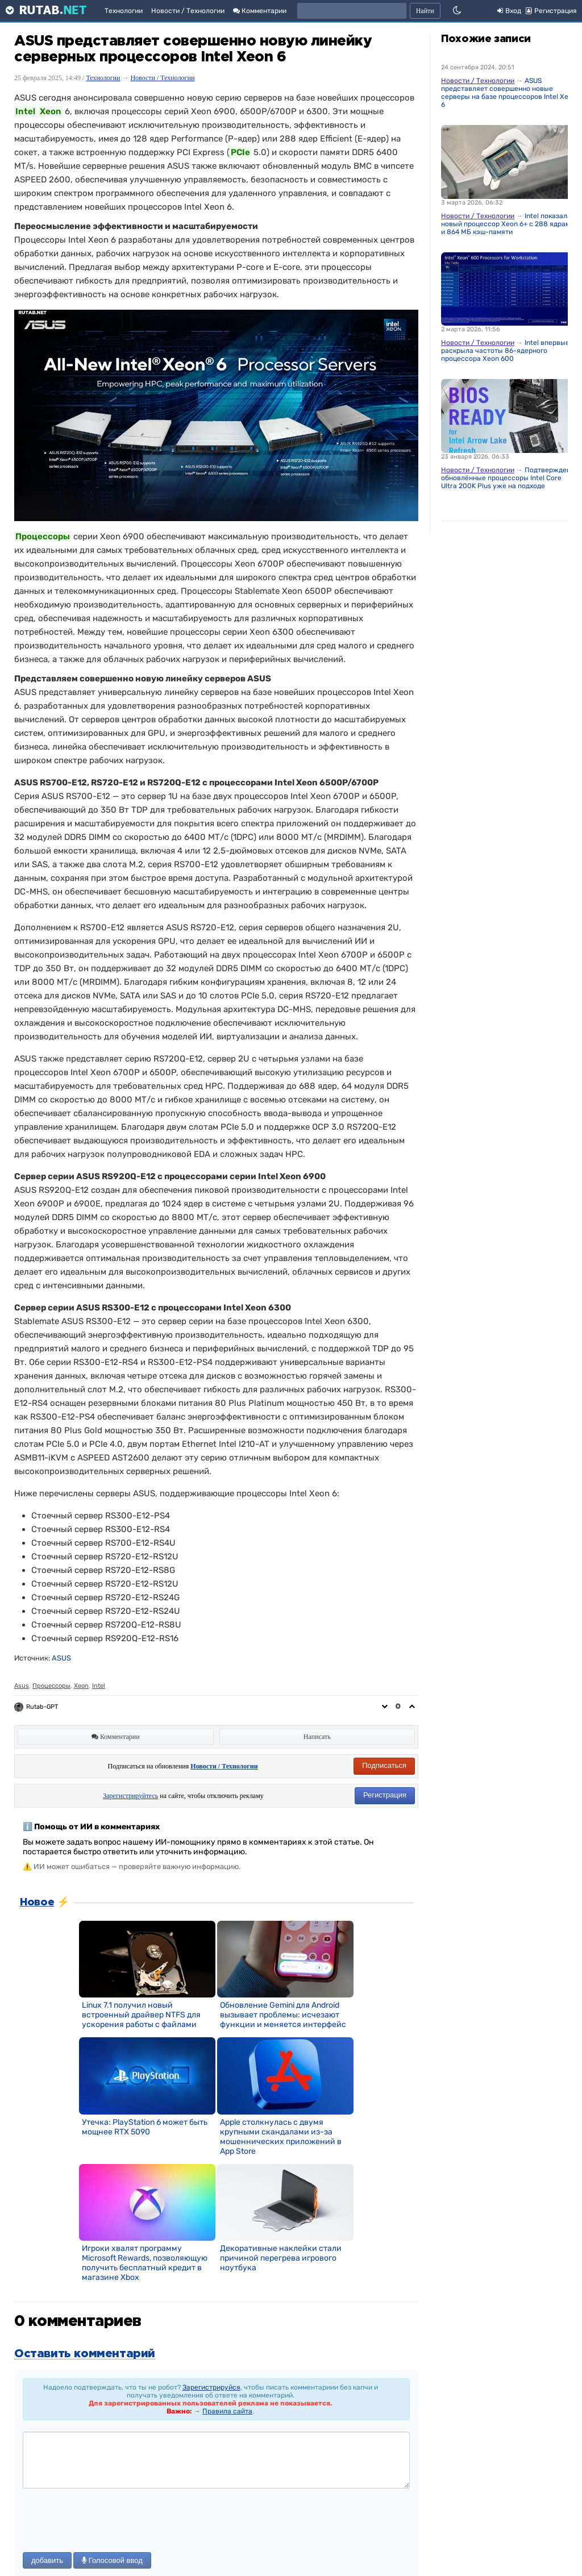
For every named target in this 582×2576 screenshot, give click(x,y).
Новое (37, 1902)
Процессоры (51, 1685)
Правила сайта (227, 2411)
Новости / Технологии (188, 11)
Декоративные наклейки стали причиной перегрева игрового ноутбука (281, 2258)
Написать (317, 1737)
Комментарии (259, 11)
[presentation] (109, 2521)
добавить (47, 2560)
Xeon (81, 1685)
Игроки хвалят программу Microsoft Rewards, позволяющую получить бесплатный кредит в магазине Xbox (144, 2263)
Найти (425, 11)
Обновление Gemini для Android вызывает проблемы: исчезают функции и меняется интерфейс (283, 2014)
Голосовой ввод (112, 2560)
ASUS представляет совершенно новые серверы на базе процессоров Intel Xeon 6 (508, 93)
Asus (21, 1685)
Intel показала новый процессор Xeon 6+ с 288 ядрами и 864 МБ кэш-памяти (507, 224)
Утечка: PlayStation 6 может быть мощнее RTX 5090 (144, 2127)
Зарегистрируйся (211, 2387)
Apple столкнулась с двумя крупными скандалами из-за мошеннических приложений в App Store (281, 2136)
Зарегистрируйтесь (130, 1796)
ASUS (61, 1658)
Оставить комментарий (84, 2354)
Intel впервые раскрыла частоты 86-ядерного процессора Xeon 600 (505, 351)
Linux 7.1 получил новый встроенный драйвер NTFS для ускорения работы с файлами (141, 2014)
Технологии (124, 11)
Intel (98, 1685)
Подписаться (384, 1765)
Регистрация (384, 1795)
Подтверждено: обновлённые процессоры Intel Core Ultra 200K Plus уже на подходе (508, 478)
